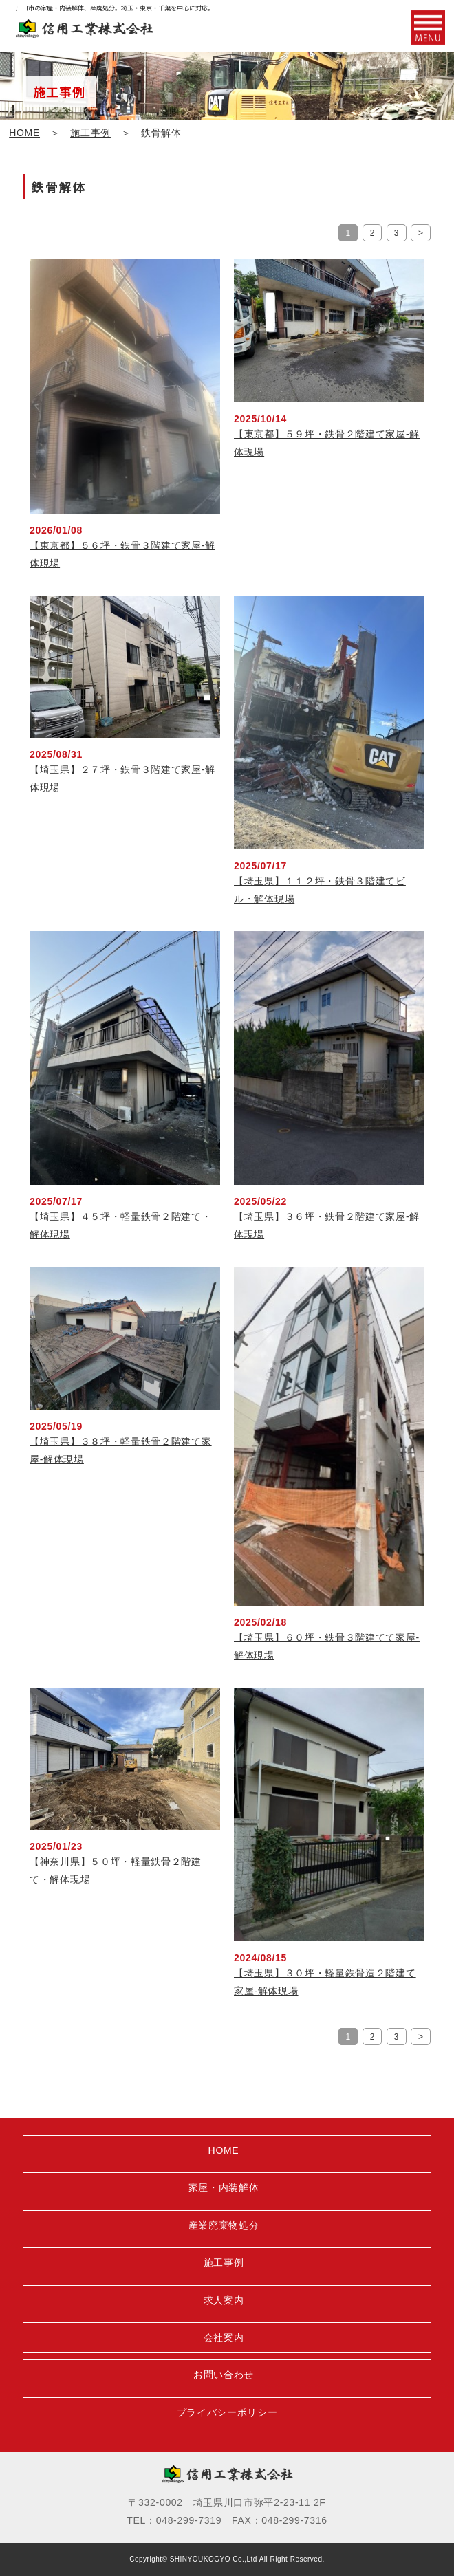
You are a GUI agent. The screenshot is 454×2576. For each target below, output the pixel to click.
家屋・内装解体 (223, 2187)
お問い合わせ (223, 2374)
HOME (24, 132)
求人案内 (224, 2300)
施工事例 (90, 132)
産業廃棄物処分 (223, 2225)
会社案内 (224, 2337)
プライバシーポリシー (227, 2412)
